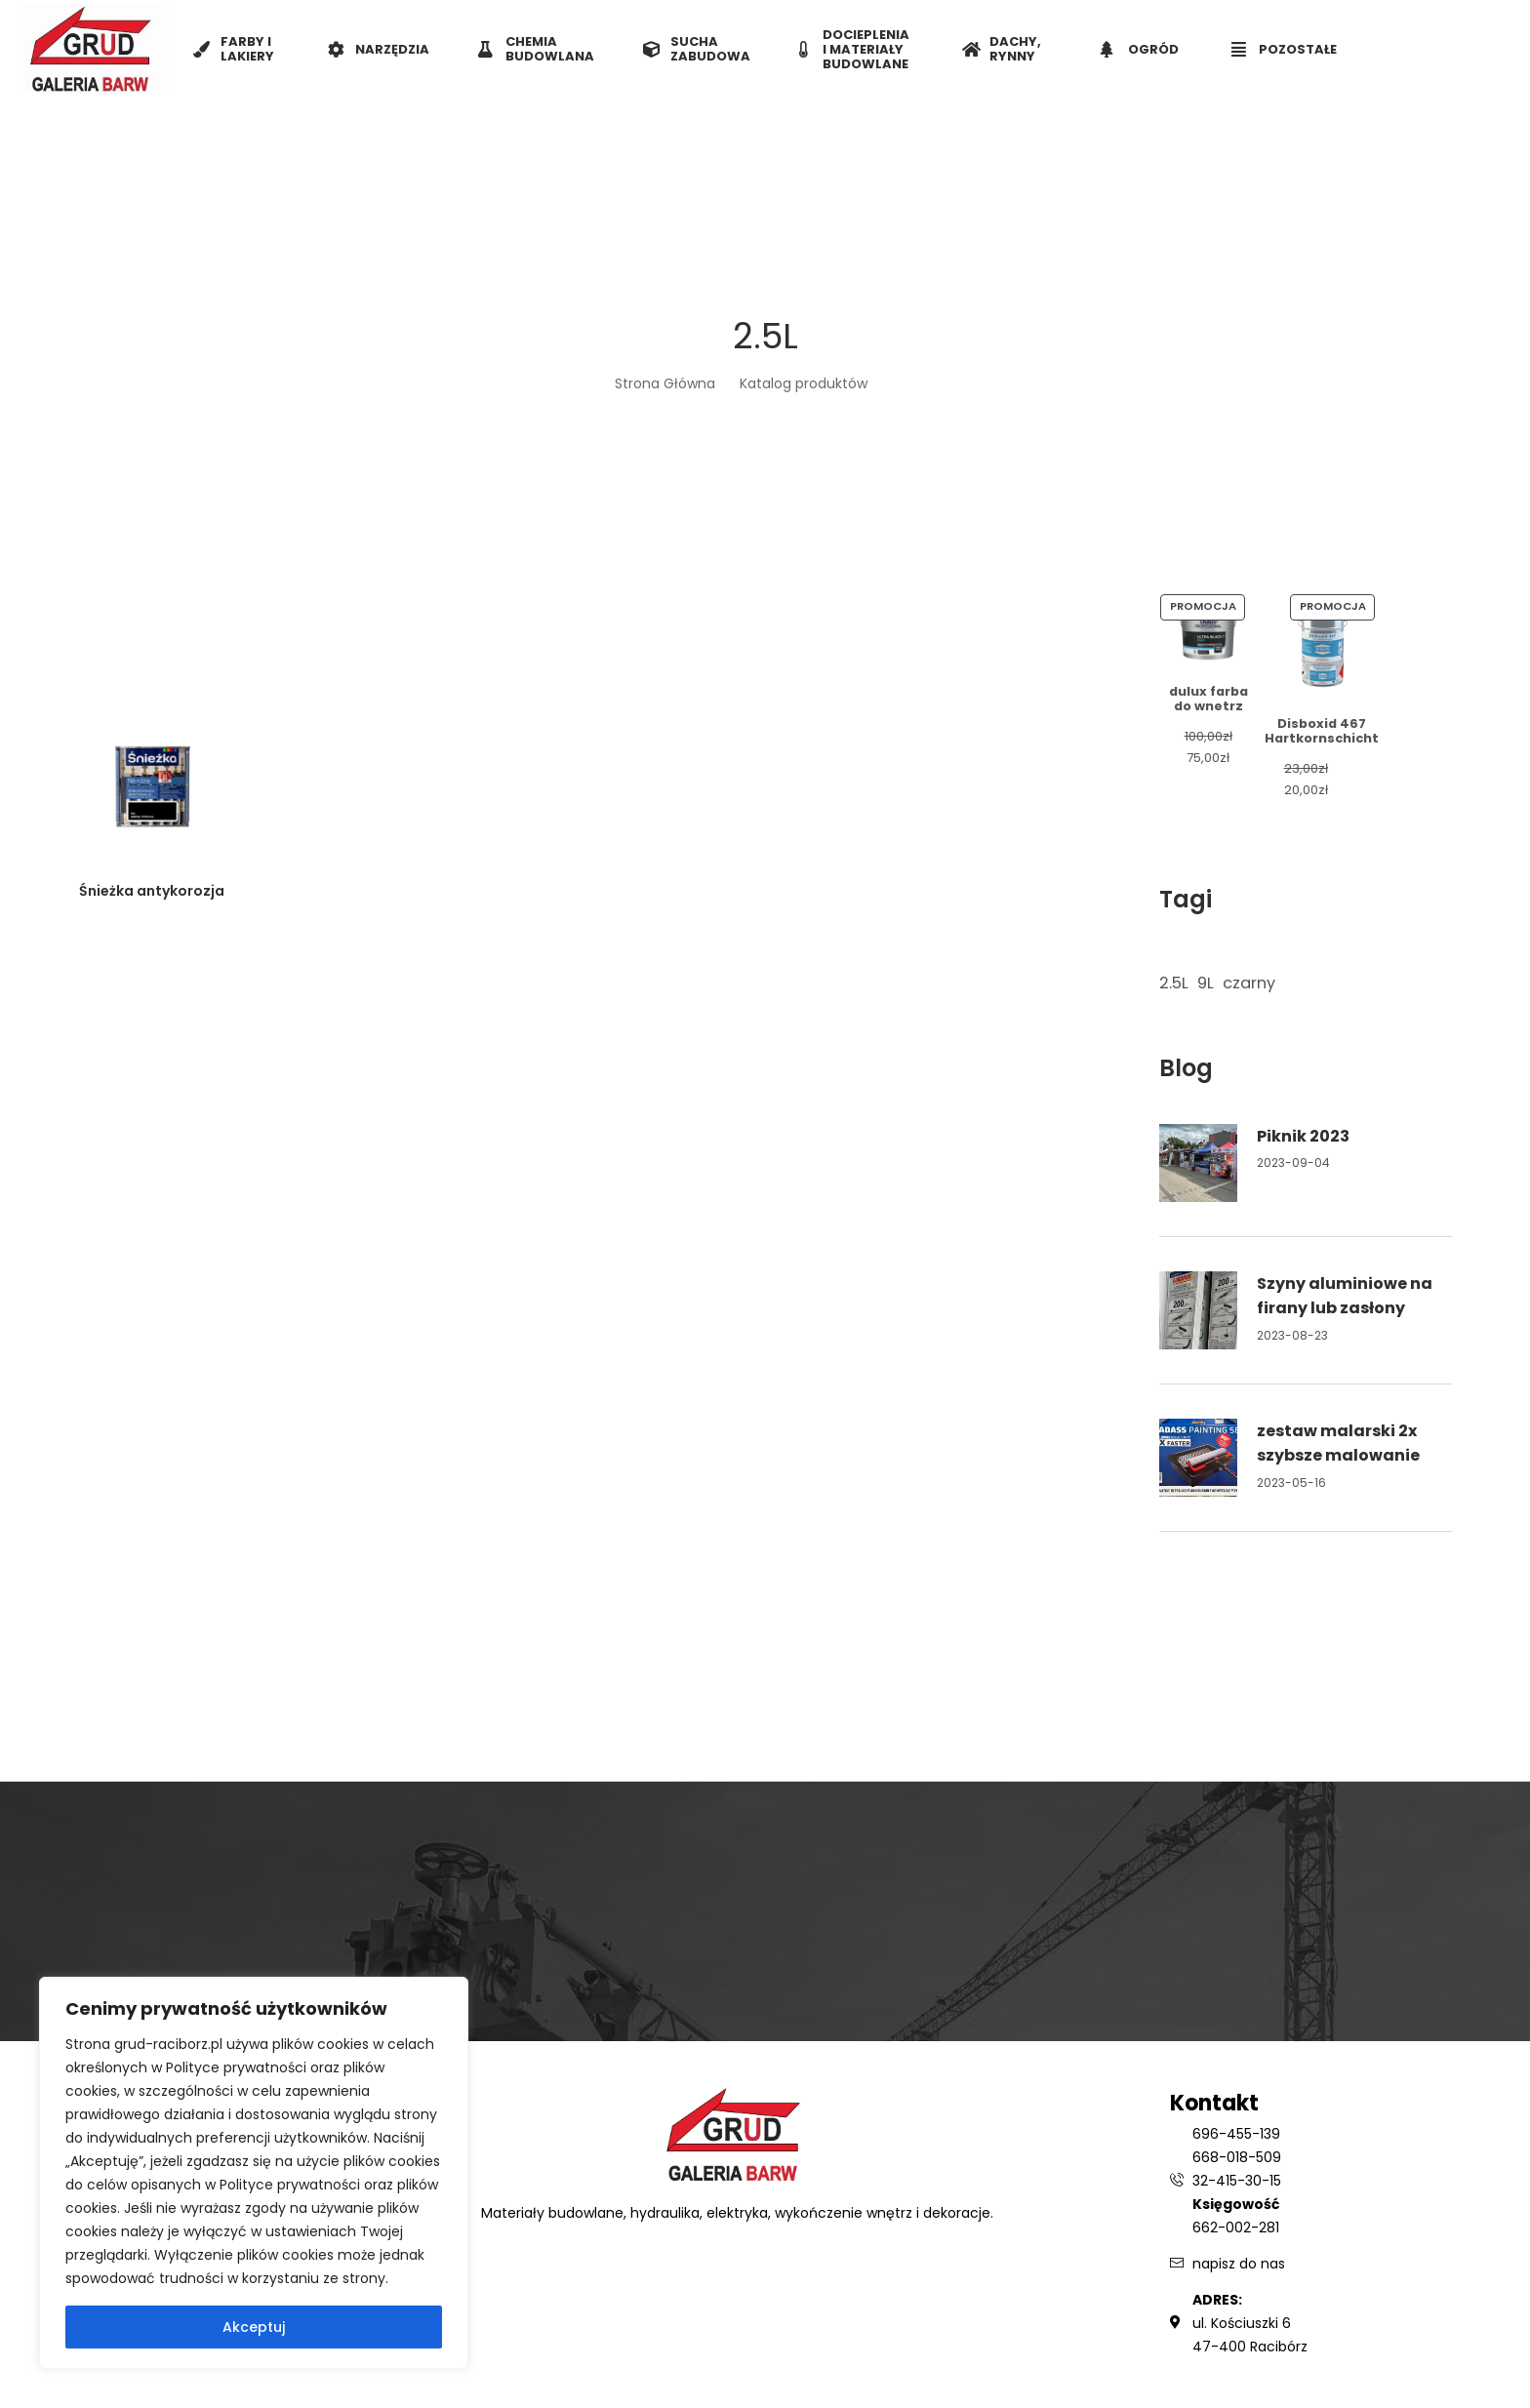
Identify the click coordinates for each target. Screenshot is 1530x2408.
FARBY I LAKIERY (233, 48)
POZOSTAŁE (1284, 49)
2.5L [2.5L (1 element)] (1173, 983)
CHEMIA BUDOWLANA (536, 48)
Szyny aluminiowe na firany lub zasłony (1344, 1296)
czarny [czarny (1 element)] (1249, 983)
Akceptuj (253, 2327)
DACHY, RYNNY (1001, 48)
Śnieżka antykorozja (151, 891)
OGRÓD (1140, 49)
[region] (253, 2173)
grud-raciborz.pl (170, 2044)
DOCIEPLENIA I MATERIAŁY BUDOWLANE (854, 49)
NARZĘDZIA (378, 49)
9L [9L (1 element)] (1205, 983)
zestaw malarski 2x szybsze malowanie (1338, 1443)
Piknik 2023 (1303, 1136)
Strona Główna (665, 383)
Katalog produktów (803, 383)
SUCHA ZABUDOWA (696, 48)
